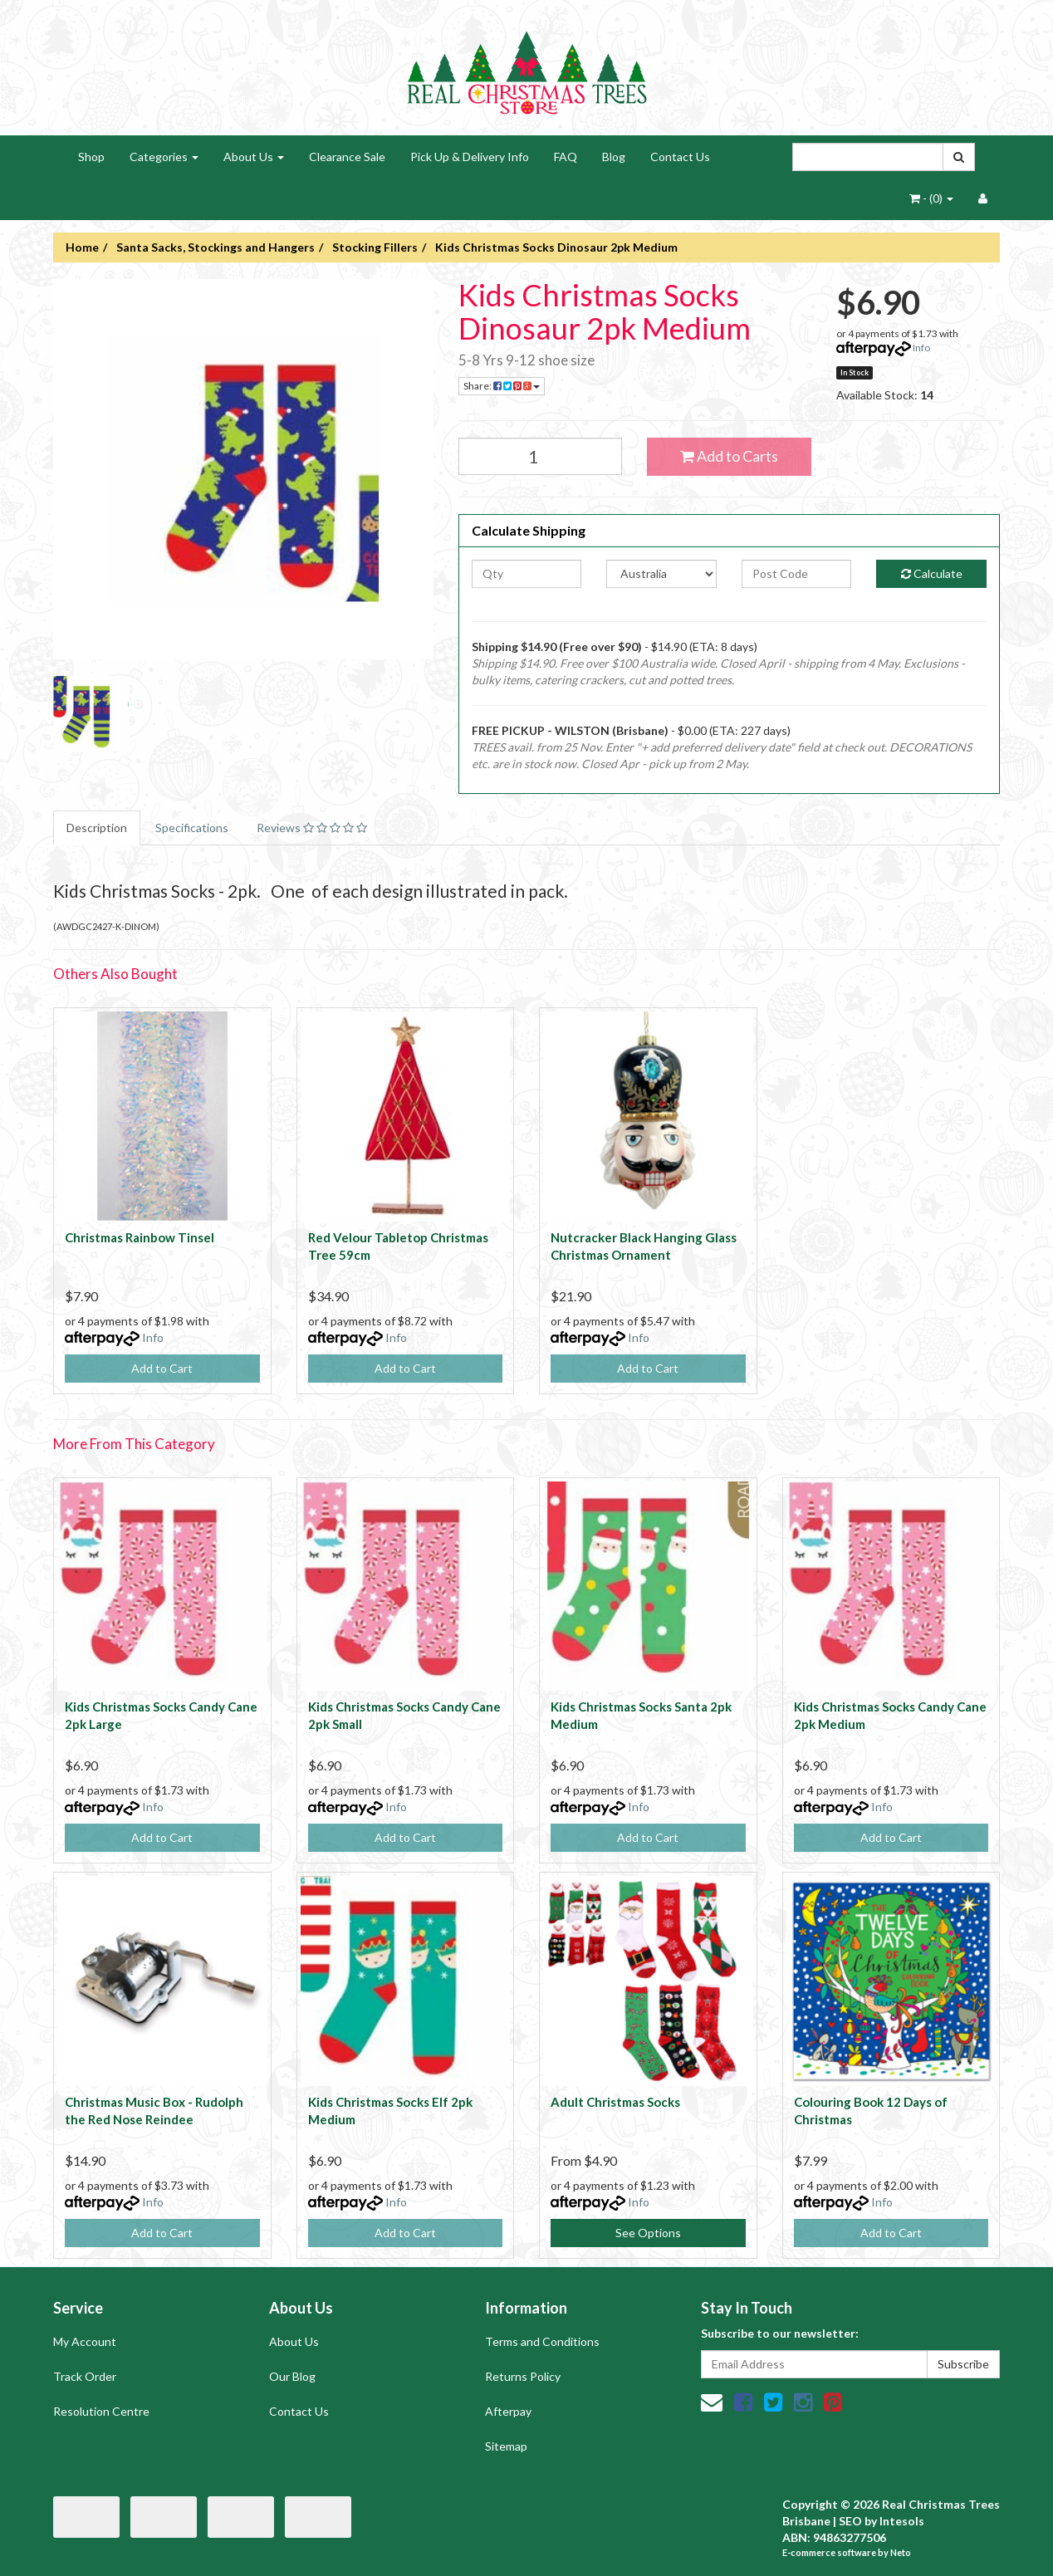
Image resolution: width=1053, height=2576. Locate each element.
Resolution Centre (101, 2411)
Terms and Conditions (542, 2341)
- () (931, 198)
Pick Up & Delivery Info (469, 156)
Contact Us (680, 156)
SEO (850, 2521)
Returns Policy (523, 2376)
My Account (84, 2341)
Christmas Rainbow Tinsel (139, 1237)
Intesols (901, 2521)
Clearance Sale (347, 156)
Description (96, 827)
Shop (91, 156)
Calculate (931, 573)
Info (921, 347)
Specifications (191, 827)
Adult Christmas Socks (615, 2101)
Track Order (84, 2376)
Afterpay (508, 2411)
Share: (501, 386)
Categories (164, 156)
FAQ (565, 156)
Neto (900, 2552)
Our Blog (292, 2376)
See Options (648, 2233)
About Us (253, 156)
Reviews (312, 827)
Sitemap (506, 2446)
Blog (613, 156)
